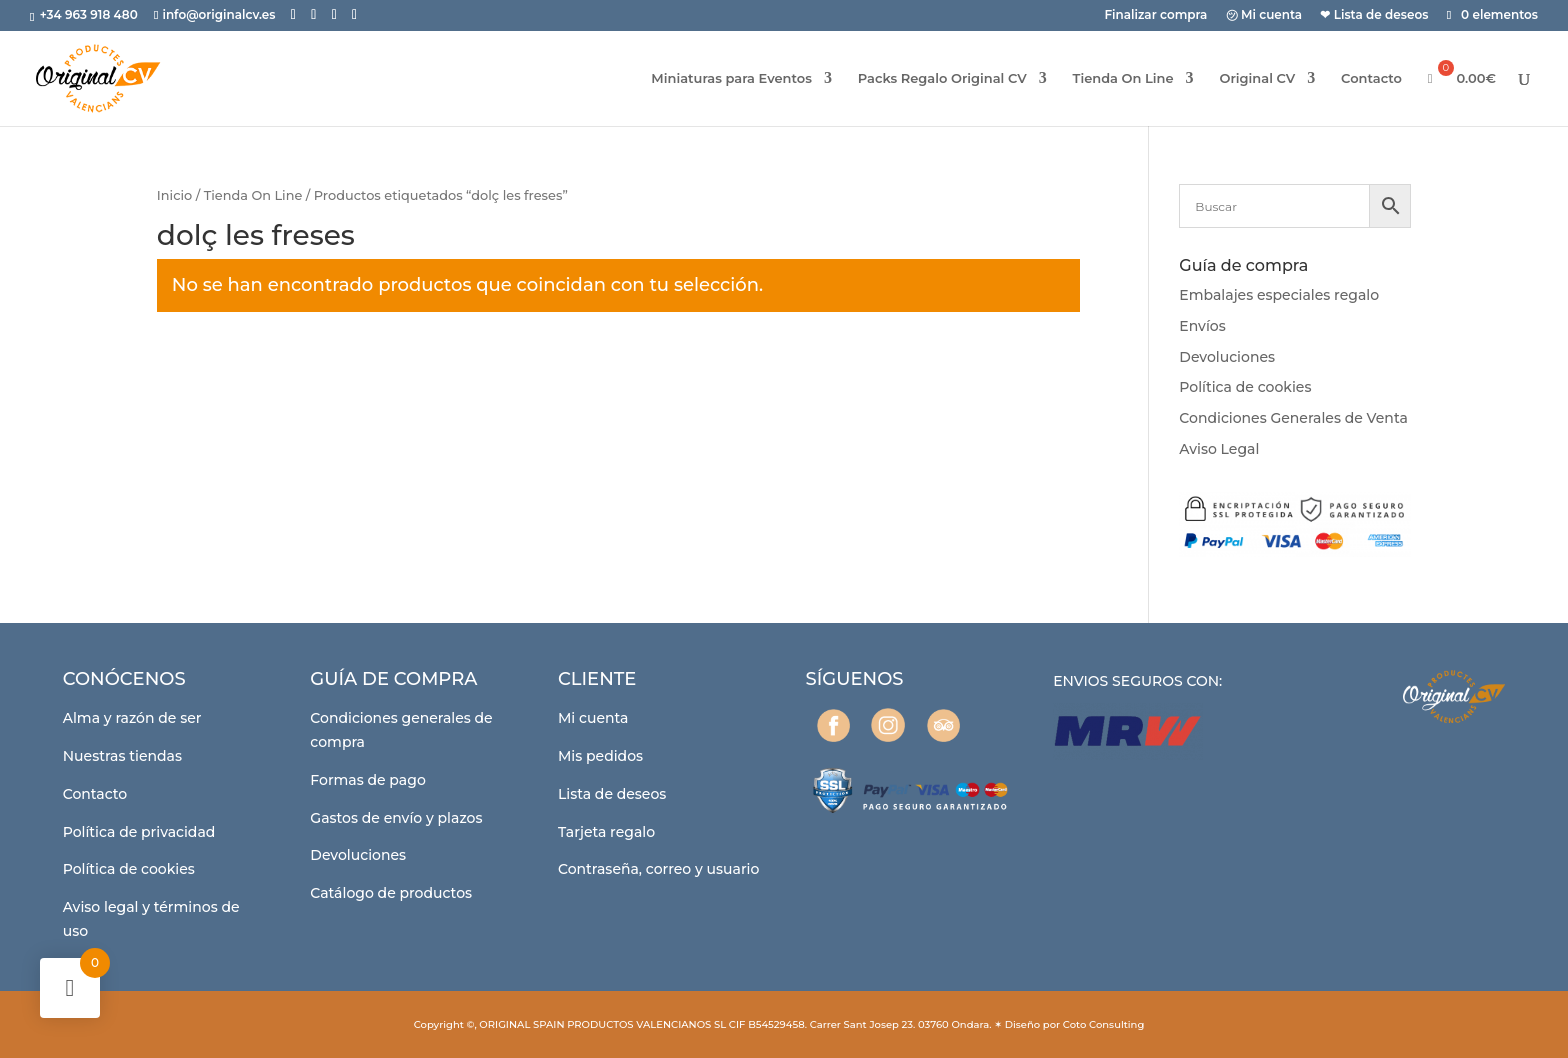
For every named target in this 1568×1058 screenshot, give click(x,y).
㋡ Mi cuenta (1264, 15)
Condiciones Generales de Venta (1293, 418)
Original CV (1257, 78)
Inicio (174, 195)
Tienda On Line (1123, 78)
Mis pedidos (600, 756)
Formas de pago (367, 780)
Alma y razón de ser (132, 718)
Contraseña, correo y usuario (658, 869)
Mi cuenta (593, 718)
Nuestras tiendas (122, 756)
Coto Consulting (1104, 1024)
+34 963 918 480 (90, 14)
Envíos (1202, 326)
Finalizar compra (1155, 15)
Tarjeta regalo (606, 832)
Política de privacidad (139, 832)
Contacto (1371, 78)
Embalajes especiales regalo (1279, 295)
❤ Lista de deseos (1374, 15)
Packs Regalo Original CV (942, 78)
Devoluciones (1227, 357)
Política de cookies (1245, 387)
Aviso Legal (1219, 449)
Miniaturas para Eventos (731, 78)
